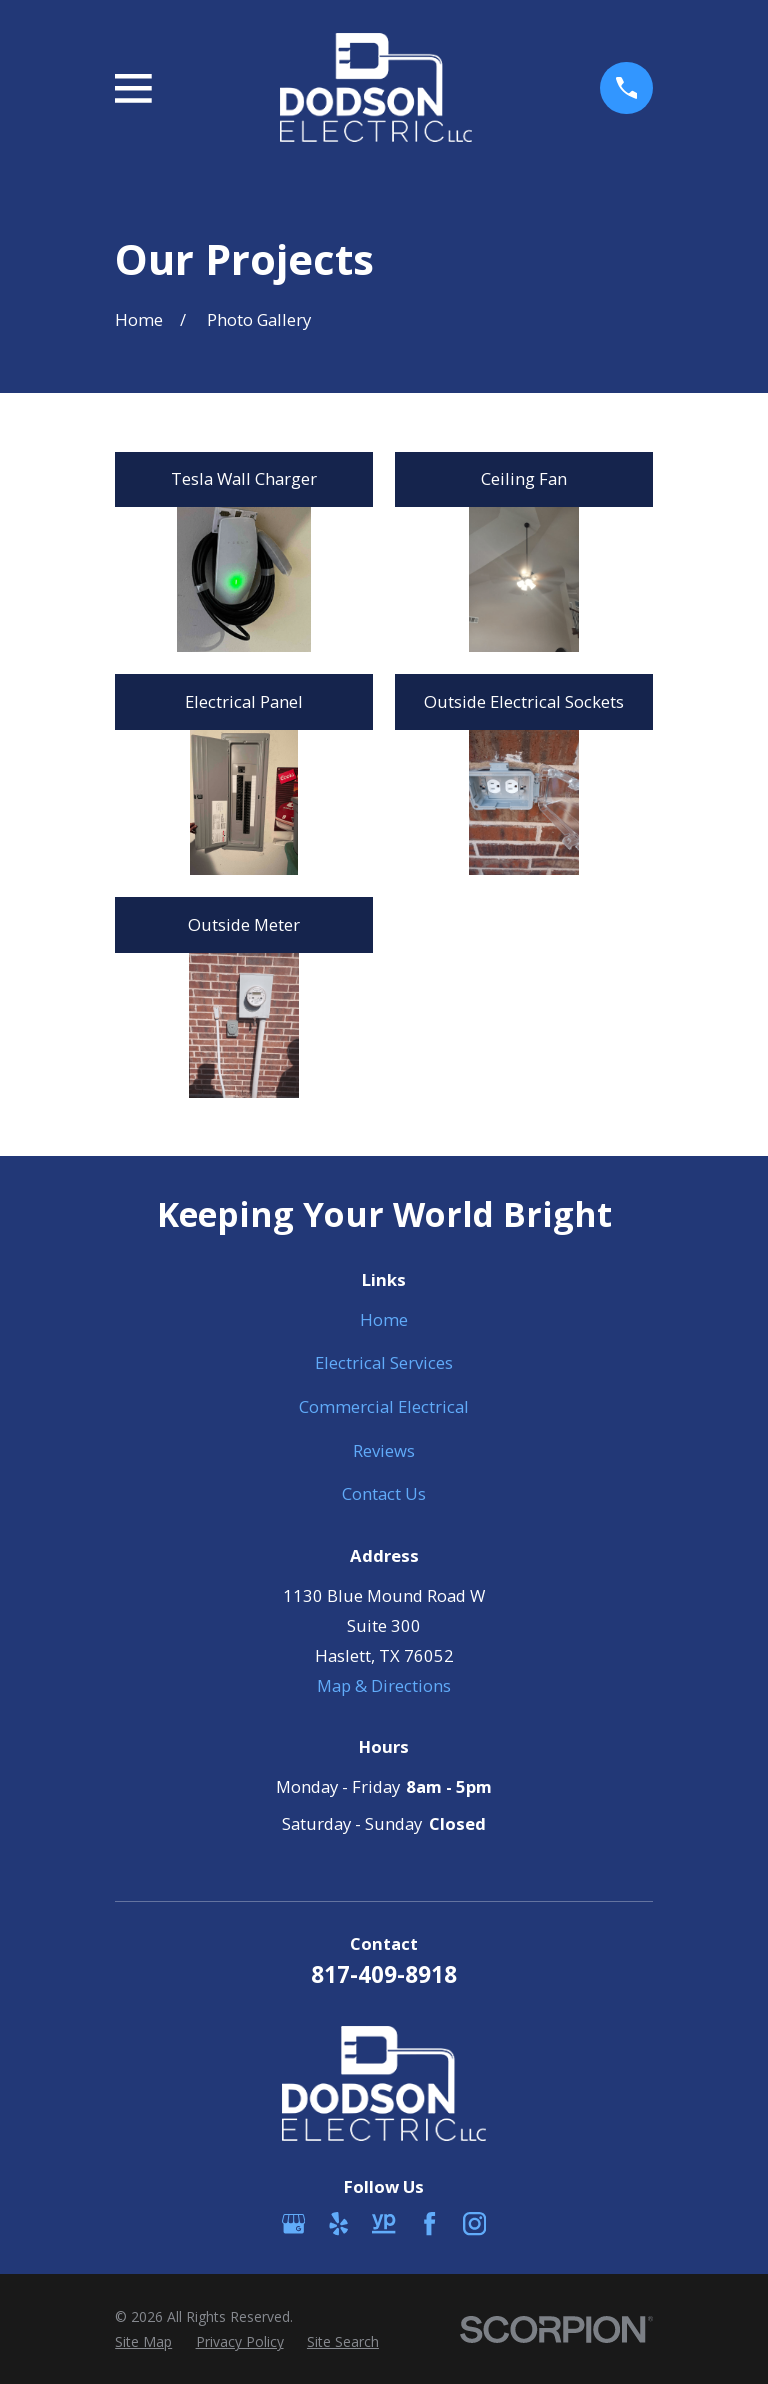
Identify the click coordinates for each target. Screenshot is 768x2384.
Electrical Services (384, 1362)
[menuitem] (143, 2341)
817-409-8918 (384, 1974)
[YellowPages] (383, 2223)
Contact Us (384, 1493)
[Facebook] (429, 2223)
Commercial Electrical (384, 1406)
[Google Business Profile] (293, 2223)
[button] (244, 579)
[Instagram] (474, 2223)
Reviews (384, 1450)
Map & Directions (384, 1685)
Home (384, 1319)
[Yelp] (338, 2223)
